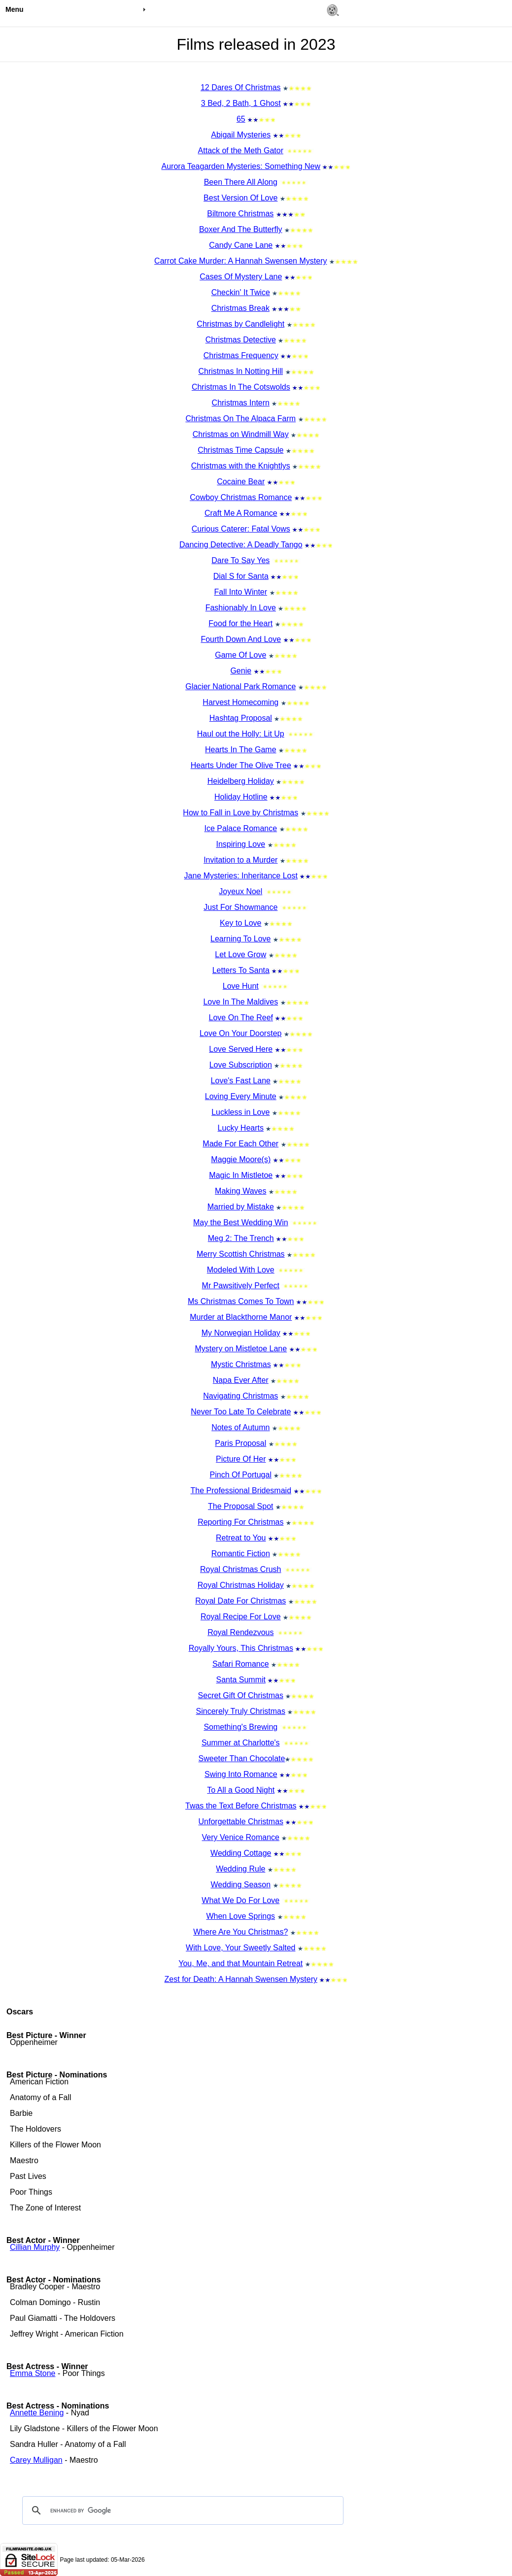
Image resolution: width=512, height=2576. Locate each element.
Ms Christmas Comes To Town (241, 1301)
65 (241, 119)
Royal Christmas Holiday (241, 1585)
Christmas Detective (240, 339)
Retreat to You (241, 1538)
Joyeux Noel (240, 891)
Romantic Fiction (240, 1553)
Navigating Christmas (240, 1396)
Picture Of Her (241, 1459)
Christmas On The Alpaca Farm (240, 418)
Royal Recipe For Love (241, 1616)
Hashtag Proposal (240, 718)
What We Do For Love (240, 1900)
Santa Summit (241, 1679)
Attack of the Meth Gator (240, 150)
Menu (14, 9)
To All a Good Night (240, 1790)
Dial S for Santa (241, 576)
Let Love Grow (240, 954)
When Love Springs (240, 1916)
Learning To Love (240, 939)
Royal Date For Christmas (240, 1601)
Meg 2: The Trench (241, 1238)
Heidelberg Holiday (240, 781)
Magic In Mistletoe (241, 1175)
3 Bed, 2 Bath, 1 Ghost (241, 103)
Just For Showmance (240, 907)
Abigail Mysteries (241, 135)
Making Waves (240, 1191)
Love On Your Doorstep (240, 1033)
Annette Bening (37, 2413)
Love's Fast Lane (241, 1080)
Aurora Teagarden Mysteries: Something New (241, 166)
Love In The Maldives (240, 1002)
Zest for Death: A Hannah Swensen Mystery (241, 1979)
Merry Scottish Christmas (241, 1254)
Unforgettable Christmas (241, 1821)
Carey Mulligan (36, 2460)
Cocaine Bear (241, 481)
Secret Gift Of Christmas (240, 1695)
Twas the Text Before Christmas (241, 1806)
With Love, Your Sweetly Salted (240, 1947)
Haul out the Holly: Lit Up (240, 734)
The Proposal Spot (240, 1506)
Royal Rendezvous (240, 1632)
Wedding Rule (240, 1869)
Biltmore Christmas (240, 213)
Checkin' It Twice (240, 292)
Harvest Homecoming (240, 702)
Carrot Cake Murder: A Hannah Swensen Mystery (240, 261)
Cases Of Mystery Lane (241, 276)
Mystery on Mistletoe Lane (241, 1348)
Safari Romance (240, 1664)
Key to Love (241, 923)
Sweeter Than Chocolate (242, 1758)
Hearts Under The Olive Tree (241, 765)
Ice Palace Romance (240, 828)
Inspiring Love (240, 844)
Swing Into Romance (241, 1774)
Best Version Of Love (240, 198)
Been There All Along (240, 182)
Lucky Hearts (241, 1128)
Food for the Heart (240, 623)
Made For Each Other (240, 1143)
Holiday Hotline (241, 797)
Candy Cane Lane (241, 245)
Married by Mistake (240, 1207)
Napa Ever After (241, 1380)
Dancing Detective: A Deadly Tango (241, 544)
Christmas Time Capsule (240, 450)
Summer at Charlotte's (241, 1743)
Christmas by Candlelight (240, 324)
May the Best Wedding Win (240, 1222)
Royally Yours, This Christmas (241, 1648)
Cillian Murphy (35, 2247)
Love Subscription (240, 1065)
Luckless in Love (240, 1112)
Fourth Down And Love (241, 639)
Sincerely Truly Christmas (240, 1711)
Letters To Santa (241, 970)
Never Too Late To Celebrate (241, 1411)
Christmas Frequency (241, 355)
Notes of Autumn (240, 1427)
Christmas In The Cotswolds (241, 387)
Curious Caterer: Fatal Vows (241, 529)
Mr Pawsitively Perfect (240, 1285)
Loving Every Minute (240, 1096)
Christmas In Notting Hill (240, 371)
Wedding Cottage (240, 1853)
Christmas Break (240, 308)
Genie (240, 671)
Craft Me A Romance (241, 513)
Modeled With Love (240, 1270)
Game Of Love (240, 655)
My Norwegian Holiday (241, 1333)
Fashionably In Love (240, 607)
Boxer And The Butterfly (240, 229)
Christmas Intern (241, 403)
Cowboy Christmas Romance (241, 497)
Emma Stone (32, 2373)
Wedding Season (240, 1884)
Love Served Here (241, 1049)
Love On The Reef (241, 1017)
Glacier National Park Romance (240, 686)
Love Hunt (241, 986)
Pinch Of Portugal (241, 1475)
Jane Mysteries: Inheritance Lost (241, 875)
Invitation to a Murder (240, 860)
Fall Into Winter (240, 592)
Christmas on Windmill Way (241, 434)
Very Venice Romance (240, 1837)
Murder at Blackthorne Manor (241, 1317)
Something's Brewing (240, 1727)
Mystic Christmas (241, 1364)
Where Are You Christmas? (240, 1932)
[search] (181, 2510)
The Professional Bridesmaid (241, 1490)
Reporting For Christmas (240, 1522)
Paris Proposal (240, 1443)
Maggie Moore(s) (241, 1159)
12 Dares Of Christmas (241, 87)
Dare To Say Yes (240, 560)
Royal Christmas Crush (240, 1569)
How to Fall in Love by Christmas (240, 812)
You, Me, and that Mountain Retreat (240, 1963)
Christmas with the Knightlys (240, 466)
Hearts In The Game (240, 749)
